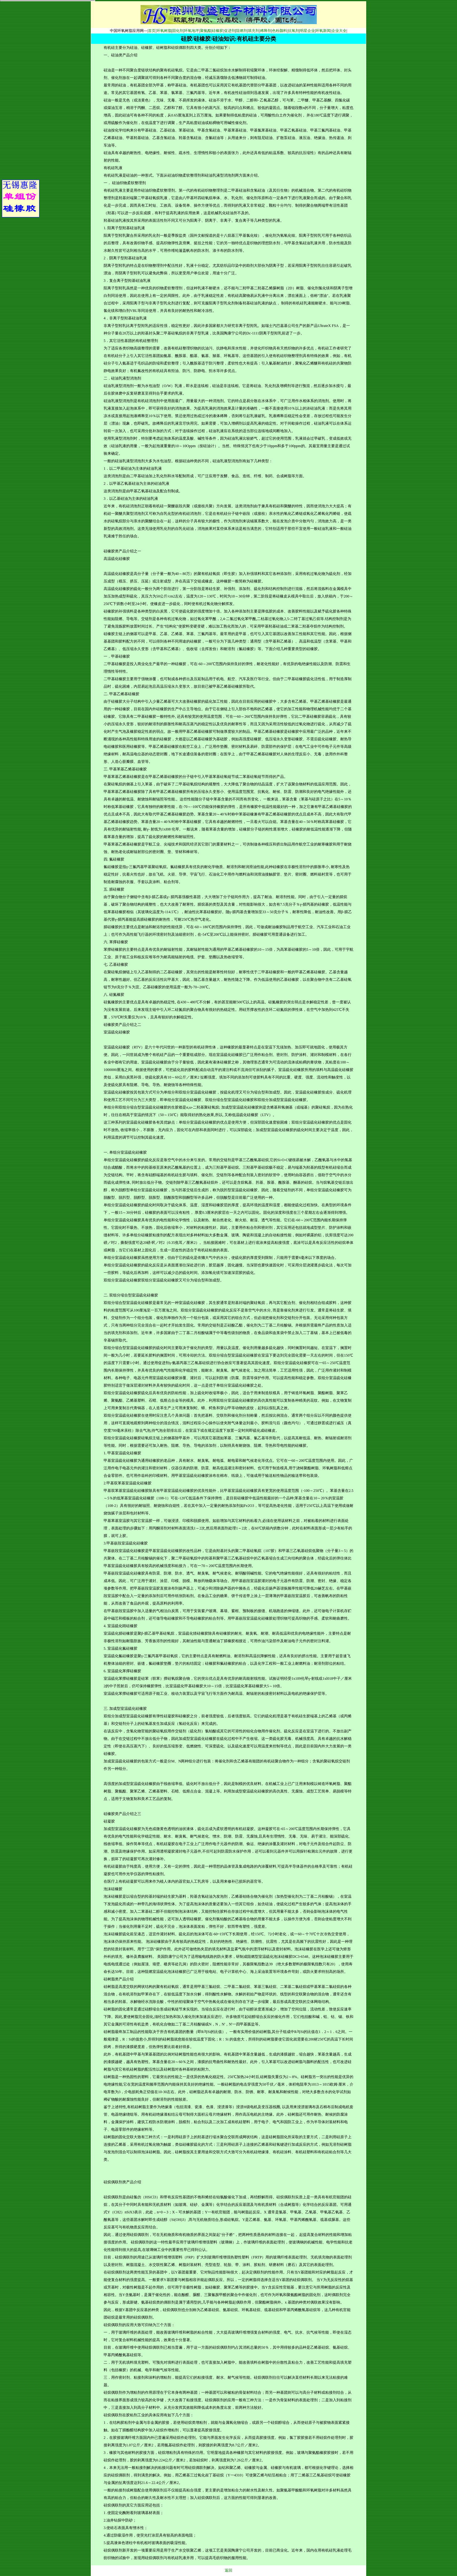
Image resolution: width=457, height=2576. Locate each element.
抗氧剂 (293, 30)
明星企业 (307, 30)
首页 (152, 30)
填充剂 (253, 30)
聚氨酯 (205, 30)
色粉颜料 (279, 30)
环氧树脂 (164, 30)
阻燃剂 (241, 30)
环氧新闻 (323, 30)
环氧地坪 (191, 30)
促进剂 (229, 30)
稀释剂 (265, 30)
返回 (228, 2570)
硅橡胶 (217, 30)
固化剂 (177, 30)
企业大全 (339, 30)
